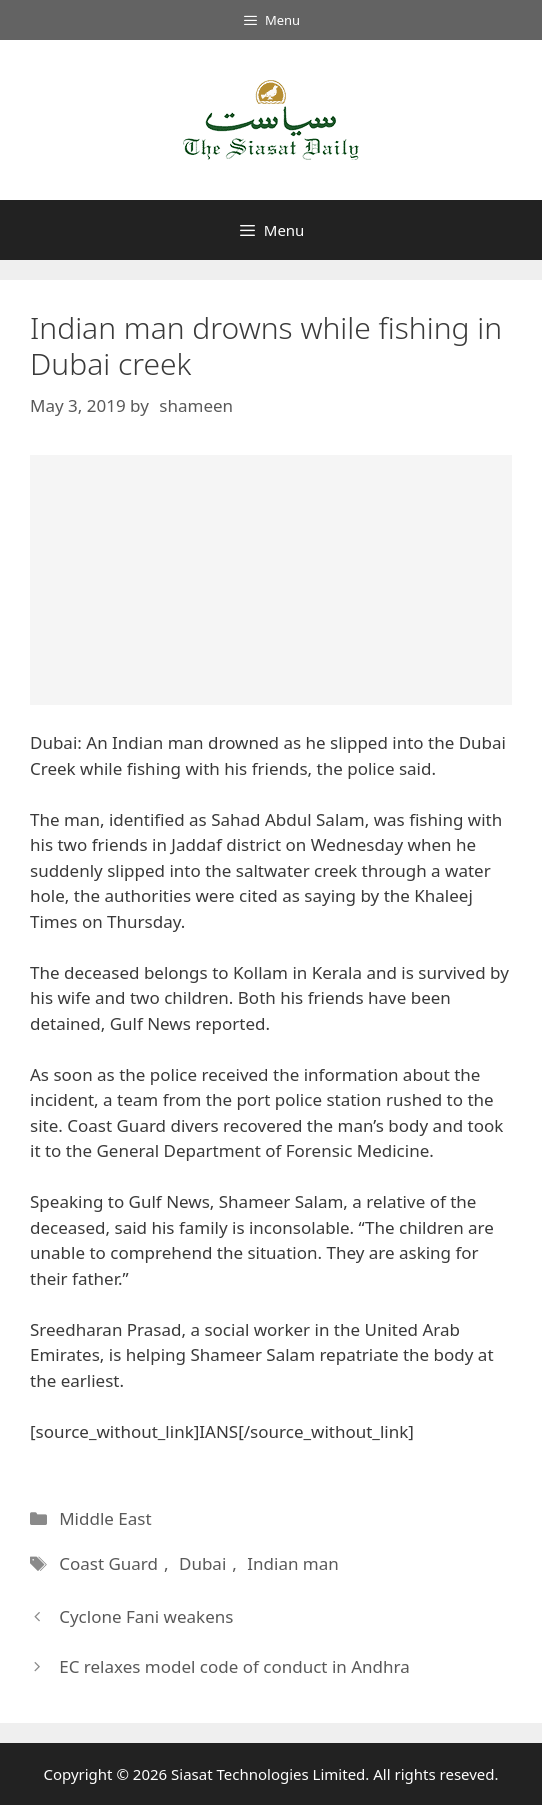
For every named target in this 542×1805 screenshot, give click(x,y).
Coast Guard (108, 1563)
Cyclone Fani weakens (146, 1616)
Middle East (105, 1518)
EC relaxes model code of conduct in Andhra (234, 1666)
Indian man (293, 1563)
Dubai (202, 1563)
